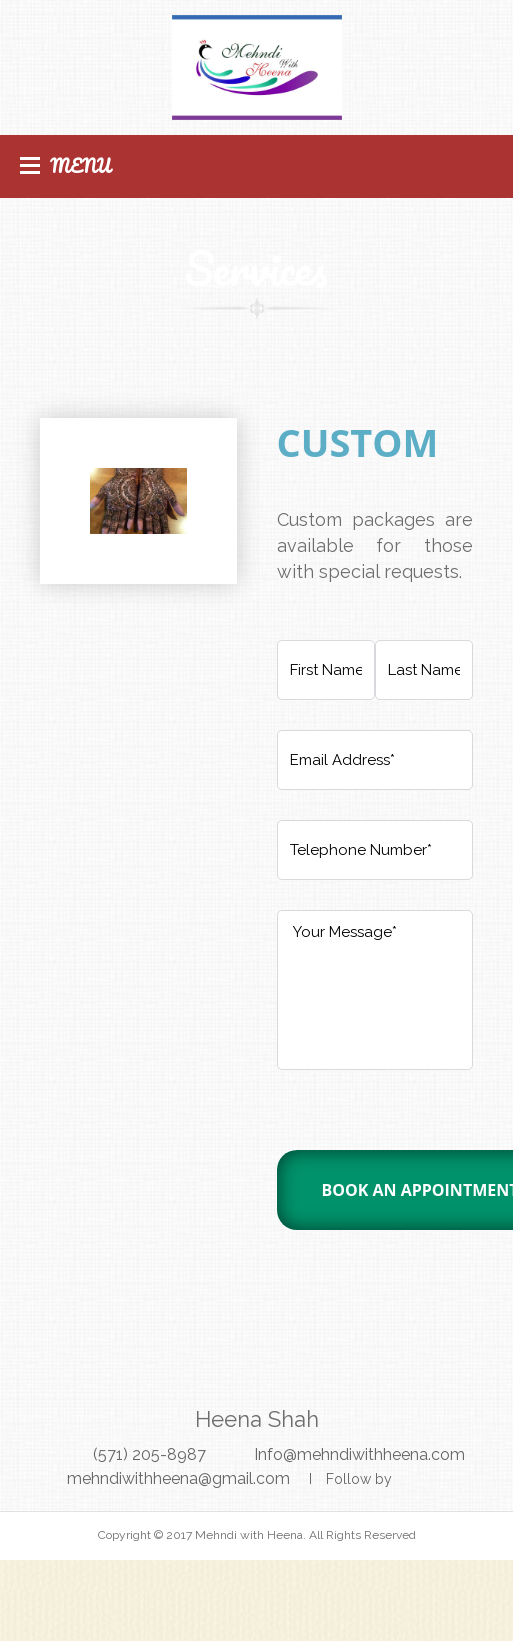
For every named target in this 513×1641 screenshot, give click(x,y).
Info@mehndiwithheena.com (359, 1454)
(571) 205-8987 (149, 1454)
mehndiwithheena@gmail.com (178, 1478)
